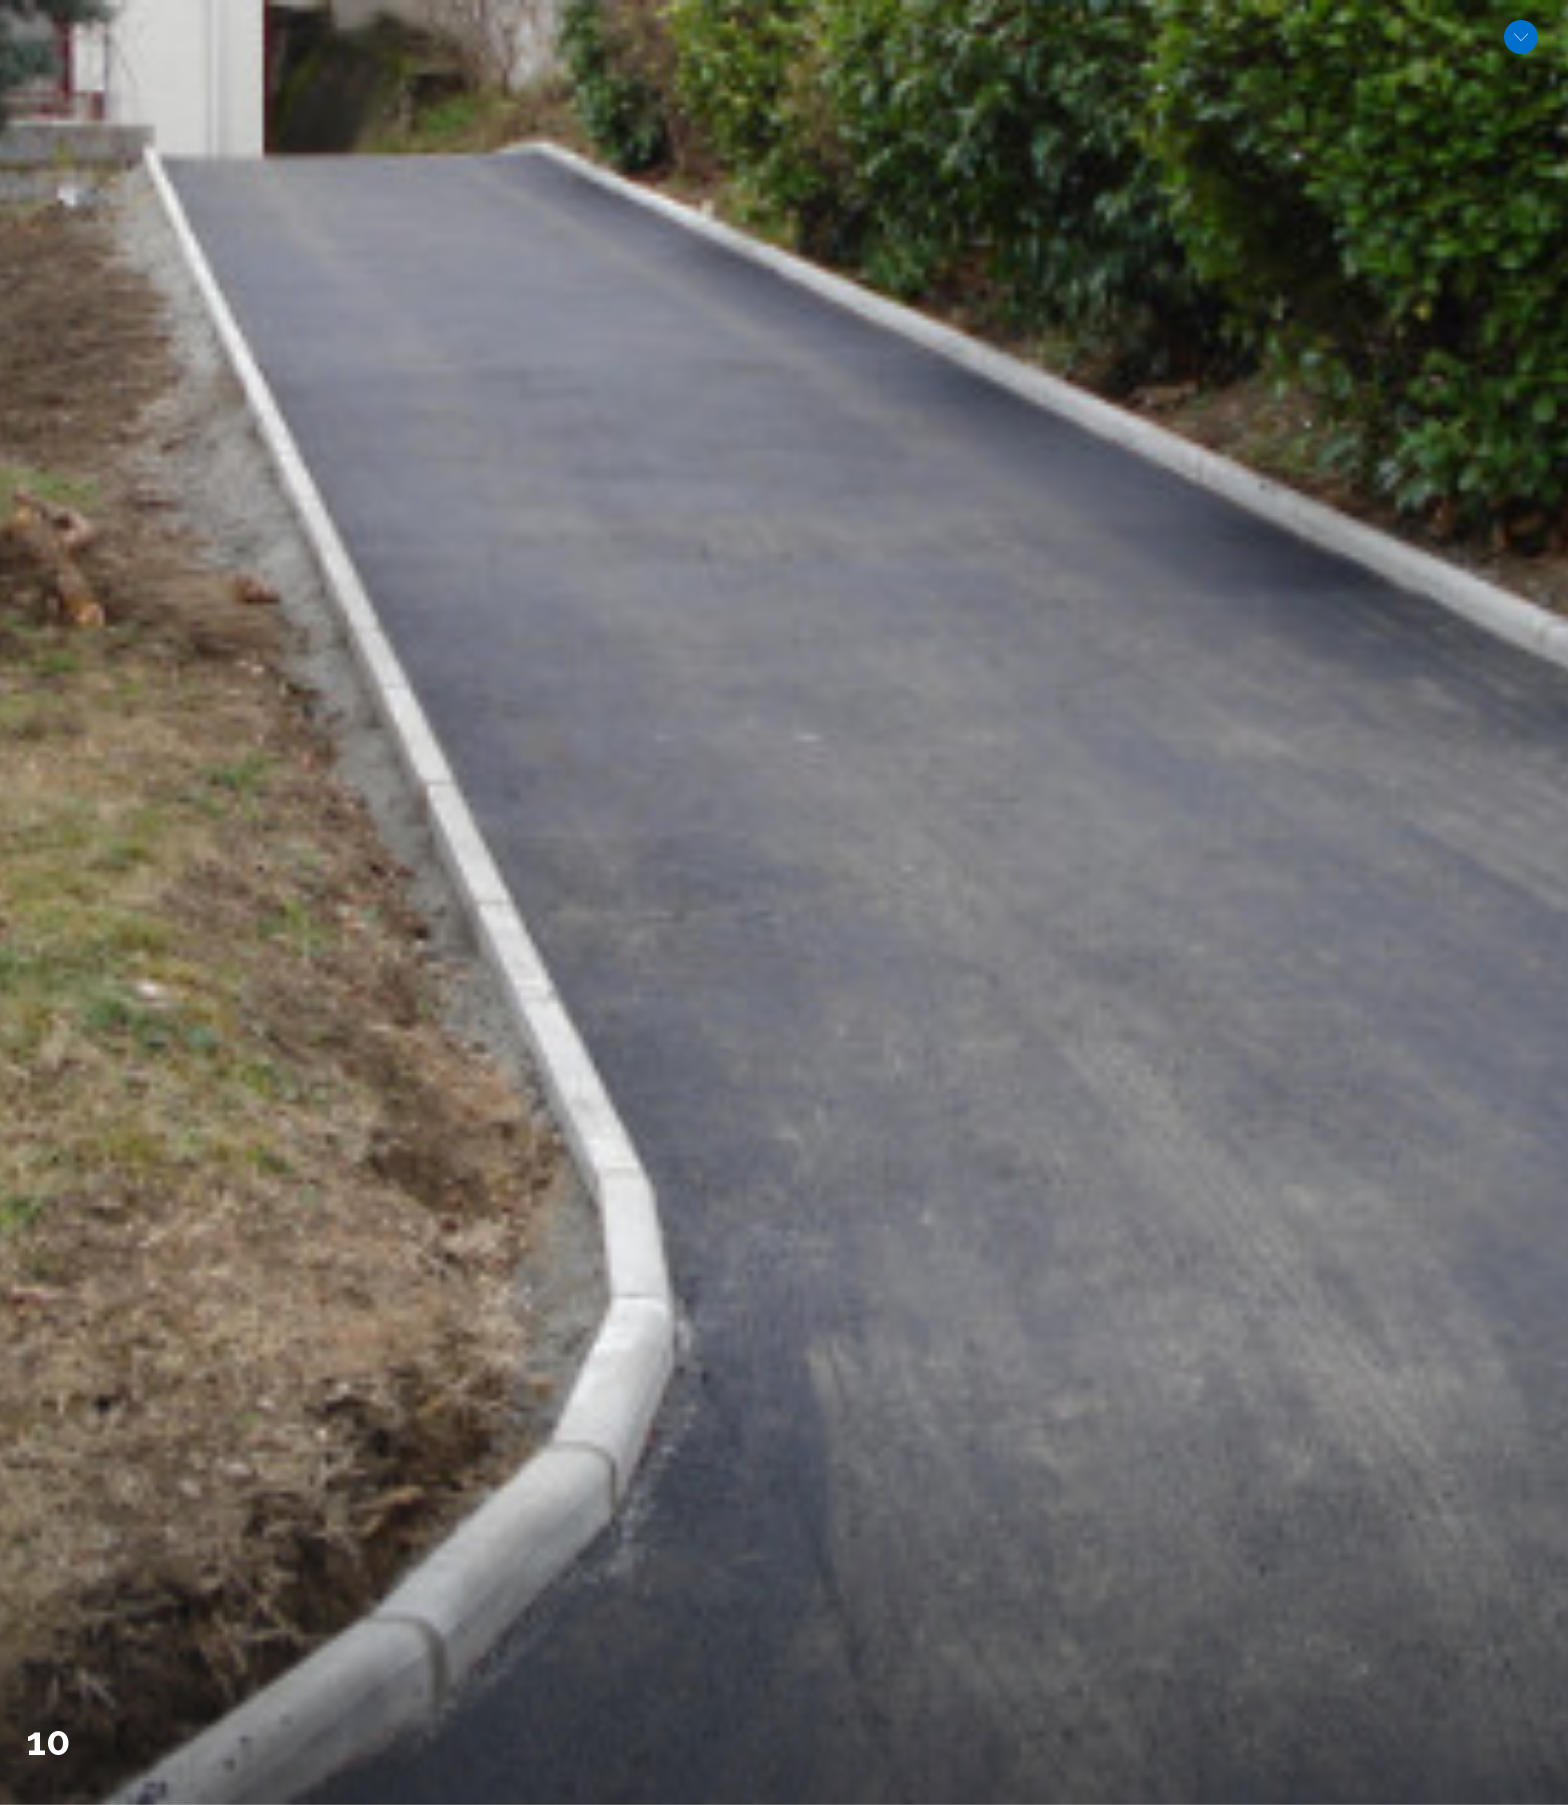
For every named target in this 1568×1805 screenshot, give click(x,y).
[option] (784, 902)
